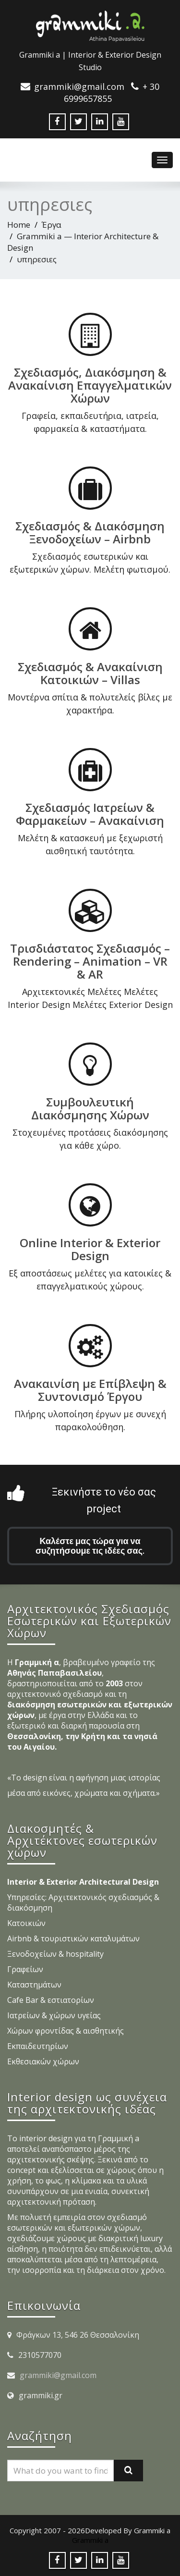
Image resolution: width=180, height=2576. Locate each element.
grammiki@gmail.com (58, 2375)
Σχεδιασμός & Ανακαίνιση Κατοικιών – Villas (90, 672)
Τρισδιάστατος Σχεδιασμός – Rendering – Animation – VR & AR (90, 960)
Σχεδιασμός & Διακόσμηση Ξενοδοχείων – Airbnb (90, 531)
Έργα (51, 224)
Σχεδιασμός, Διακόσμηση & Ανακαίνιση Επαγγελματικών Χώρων (90, 385)
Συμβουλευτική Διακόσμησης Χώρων (90, 1107)
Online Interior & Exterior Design (90, 1248)
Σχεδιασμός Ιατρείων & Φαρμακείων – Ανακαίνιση (90, 813)
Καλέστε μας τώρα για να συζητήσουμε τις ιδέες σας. (90, 1546)
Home (18, 224)
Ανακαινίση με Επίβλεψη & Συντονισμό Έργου (90, 1388)
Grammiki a (90, 2540)
